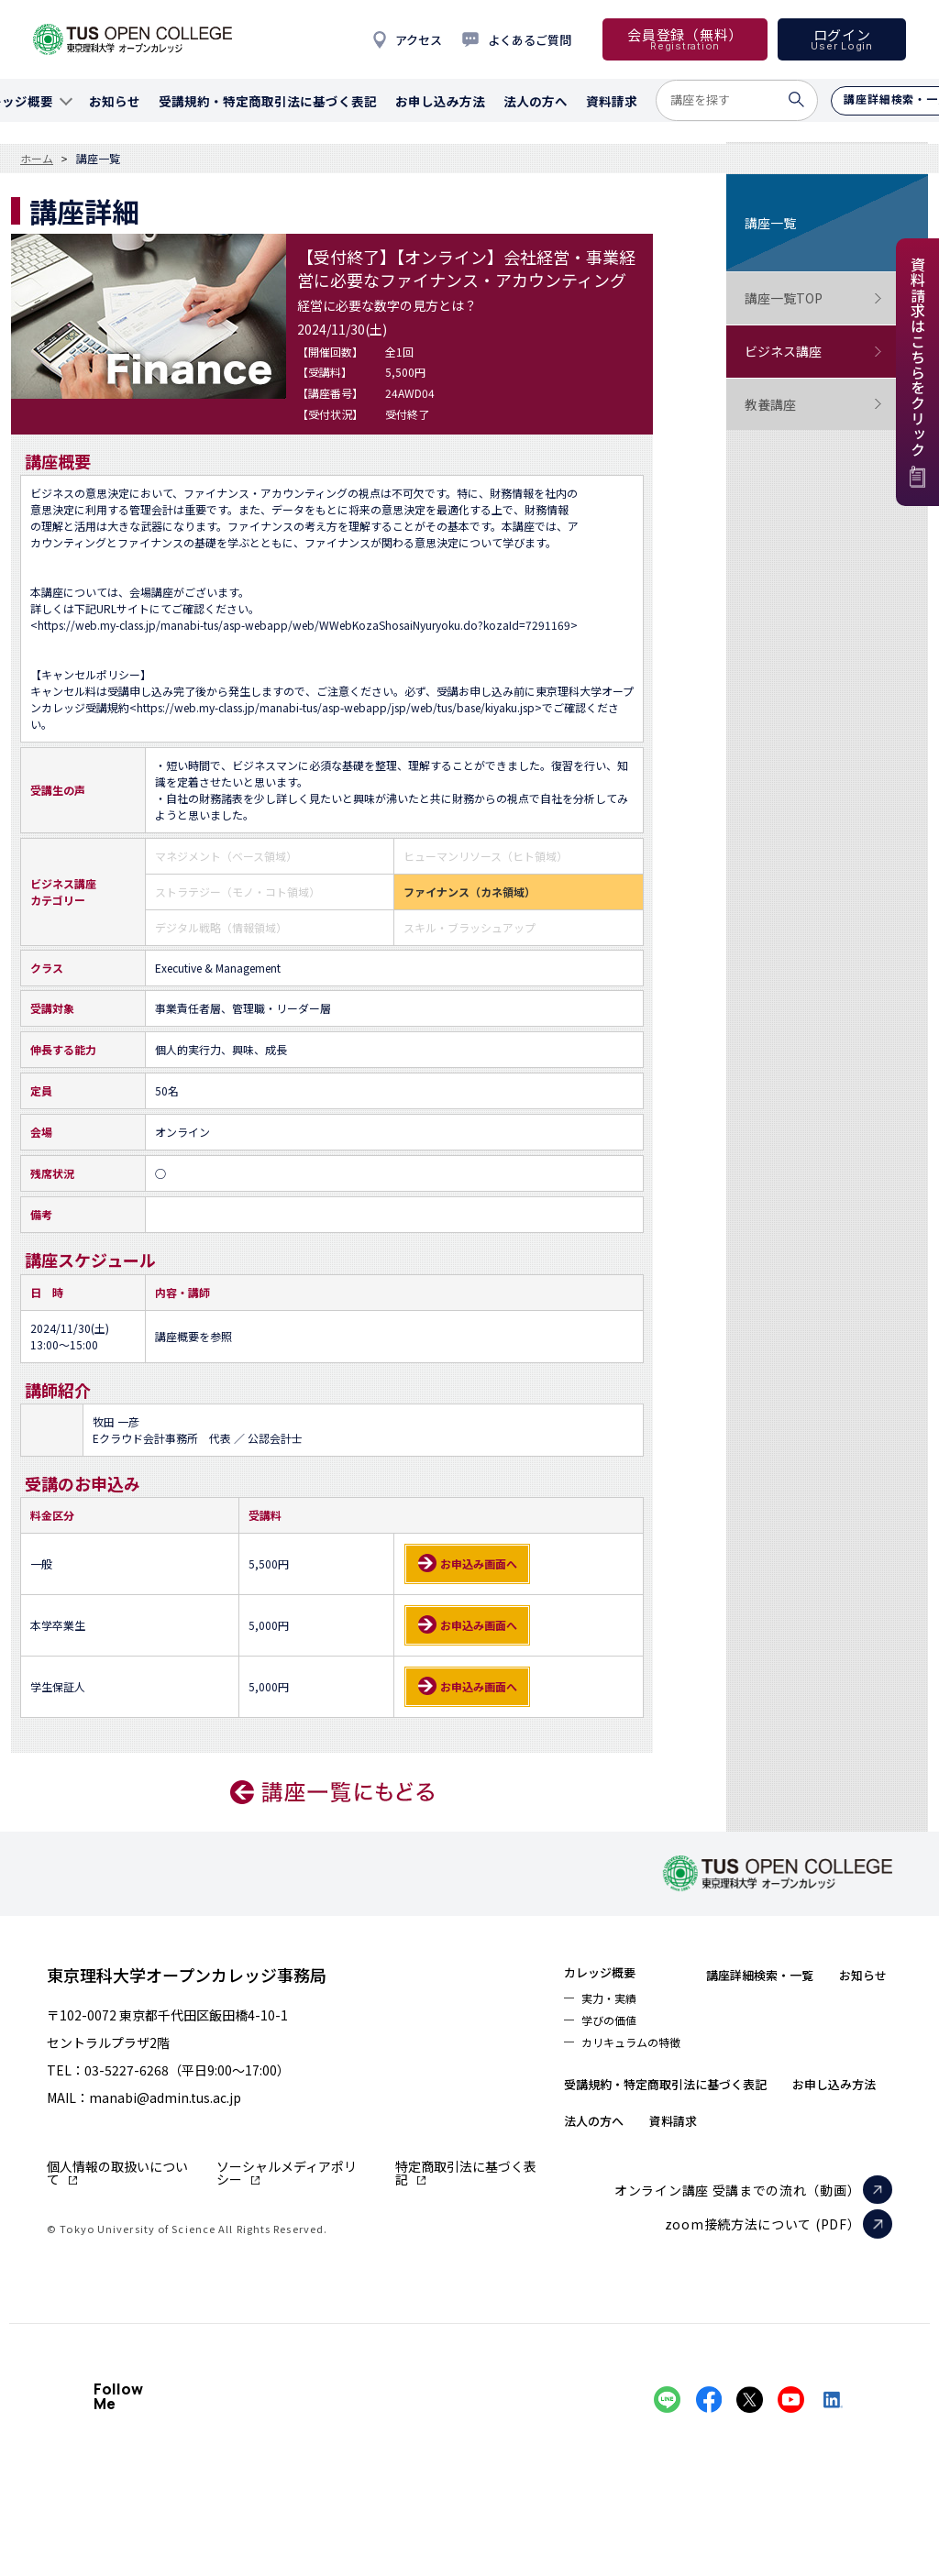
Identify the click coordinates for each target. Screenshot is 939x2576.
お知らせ (594, 2096)
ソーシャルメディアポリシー (286, 2172)
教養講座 (813, 405)
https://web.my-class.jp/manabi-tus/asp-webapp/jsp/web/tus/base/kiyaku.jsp (336, 707)
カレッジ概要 (610, 1973)
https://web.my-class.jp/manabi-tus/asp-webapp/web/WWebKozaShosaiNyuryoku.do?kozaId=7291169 (304, 625)
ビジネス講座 (813, 351)
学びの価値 (615, 2029)
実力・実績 (615, 2003)
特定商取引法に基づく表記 (465, 2172)
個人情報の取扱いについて (117, 2172)
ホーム (36, 158)
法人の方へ (736, 2170)
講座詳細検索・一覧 (797, 1973)
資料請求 (831, 2170)
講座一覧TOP (813, 298)
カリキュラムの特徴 (641, 2054)
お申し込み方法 (618, 2170)
